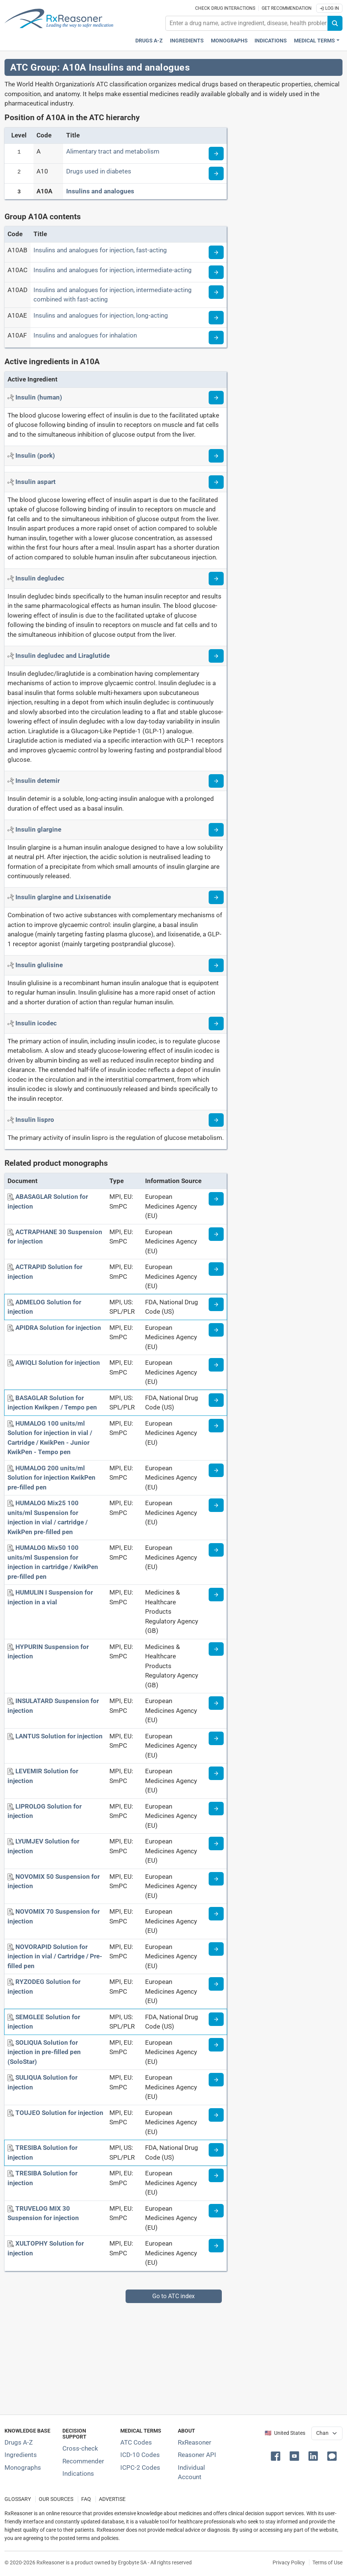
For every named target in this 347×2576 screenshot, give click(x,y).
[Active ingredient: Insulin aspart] (35, 481)
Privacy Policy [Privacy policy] (289, 2562)
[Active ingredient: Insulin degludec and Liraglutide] (62, 655)
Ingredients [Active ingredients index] (187, 41)
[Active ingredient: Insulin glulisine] (39, 965)
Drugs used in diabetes (98, 171)
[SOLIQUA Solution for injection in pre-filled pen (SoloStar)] (44, 2052)
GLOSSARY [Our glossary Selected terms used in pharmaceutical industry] (18, 2499)
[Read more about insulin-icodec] (216, 1023)
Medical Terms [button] (314, 41)
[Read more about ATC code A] (216, 153)
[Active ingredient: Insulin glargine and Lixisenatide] (63, 897)
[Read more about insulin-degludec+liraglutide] (216, 656)
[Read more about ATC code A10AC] (216, 272)
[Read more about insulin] (216, 397)
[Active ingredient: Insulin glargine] (38, 829)
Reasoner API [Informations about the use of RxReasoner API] (197, 2454)
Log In (329, 8)
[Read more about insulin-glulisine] (216, 965)
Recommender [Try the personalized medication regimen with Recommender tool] (83, 2461)
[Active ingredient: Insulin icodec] (36, 1023)
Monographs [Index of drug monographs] (23, 2467)
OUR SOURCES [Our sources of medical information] (56, 2499)
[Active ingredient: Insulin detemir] (37, 780)
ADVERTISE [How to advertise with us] (112, 2499)
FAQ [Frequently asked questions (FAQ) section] (86, 2499)
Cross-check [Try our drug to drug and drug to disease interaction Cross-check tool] (80, 2448)
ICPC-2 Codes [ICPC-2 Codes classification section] (140, 2467)
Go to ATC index (173, 2296)
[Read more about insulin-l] (216, 1120)
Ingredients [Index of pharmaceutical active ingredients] (21, 2454)
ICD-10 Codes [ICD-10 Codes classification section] (140, 2454)
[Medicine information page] (216, 1199)
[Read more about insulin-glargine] (216, 830)
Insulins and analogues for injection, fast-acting (100, 250)
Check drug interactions (225, 8)
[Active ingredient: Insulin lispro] (34, 1119)
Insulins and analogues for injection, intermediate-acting (112, 270)
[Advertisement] (173, 2355)
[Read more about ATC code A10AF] (216, 337)
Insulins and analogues (100, 191)
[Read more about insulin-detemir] (216, 781)
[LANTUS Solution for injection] (59, 1736)
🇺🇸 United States (285, 2433)
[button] (277, 2455)
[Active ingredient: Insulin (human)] (38, 397)
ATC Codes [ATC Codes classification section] (136, 2442)
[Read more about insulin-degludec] (216, 578)
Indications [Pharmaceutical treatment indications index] (271, 41)
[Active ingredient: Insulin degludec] (39, 578)
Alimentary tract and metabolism (112, 151)
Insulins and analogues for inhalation (85, 335)
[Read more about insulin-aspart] (216, 482)
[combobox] (246, 23)
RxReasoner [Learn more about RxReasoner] (194, 2442)
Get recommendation (287, 8)
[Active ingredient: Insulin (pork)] (35, 455)
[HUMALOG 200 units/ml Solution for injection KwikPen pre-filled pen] (51, 1477)
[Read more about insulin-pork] (216, 456)
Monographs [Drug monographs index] (229, 41)
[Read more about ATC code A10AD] (216, 292)
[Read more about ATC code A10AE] (216, 317)
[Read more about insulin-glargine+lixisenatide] (216, 897)
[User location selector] (326, 2433)
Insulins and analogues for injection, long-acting (100, 315)
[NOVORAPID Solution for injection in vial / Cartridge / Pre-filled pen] (55, 1956)
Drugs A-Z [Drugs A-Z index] (149, 41)
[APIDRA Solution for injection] (58, 1327)
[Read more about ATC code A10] (216, 173)
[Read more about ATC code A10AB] (216, 252)
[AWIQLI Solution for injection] (57, 1362)
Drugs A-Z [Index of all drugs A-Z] (19, 2442)
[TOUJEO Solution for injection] (59, 2112)
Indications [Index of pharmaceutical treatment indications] (78, 2473)
